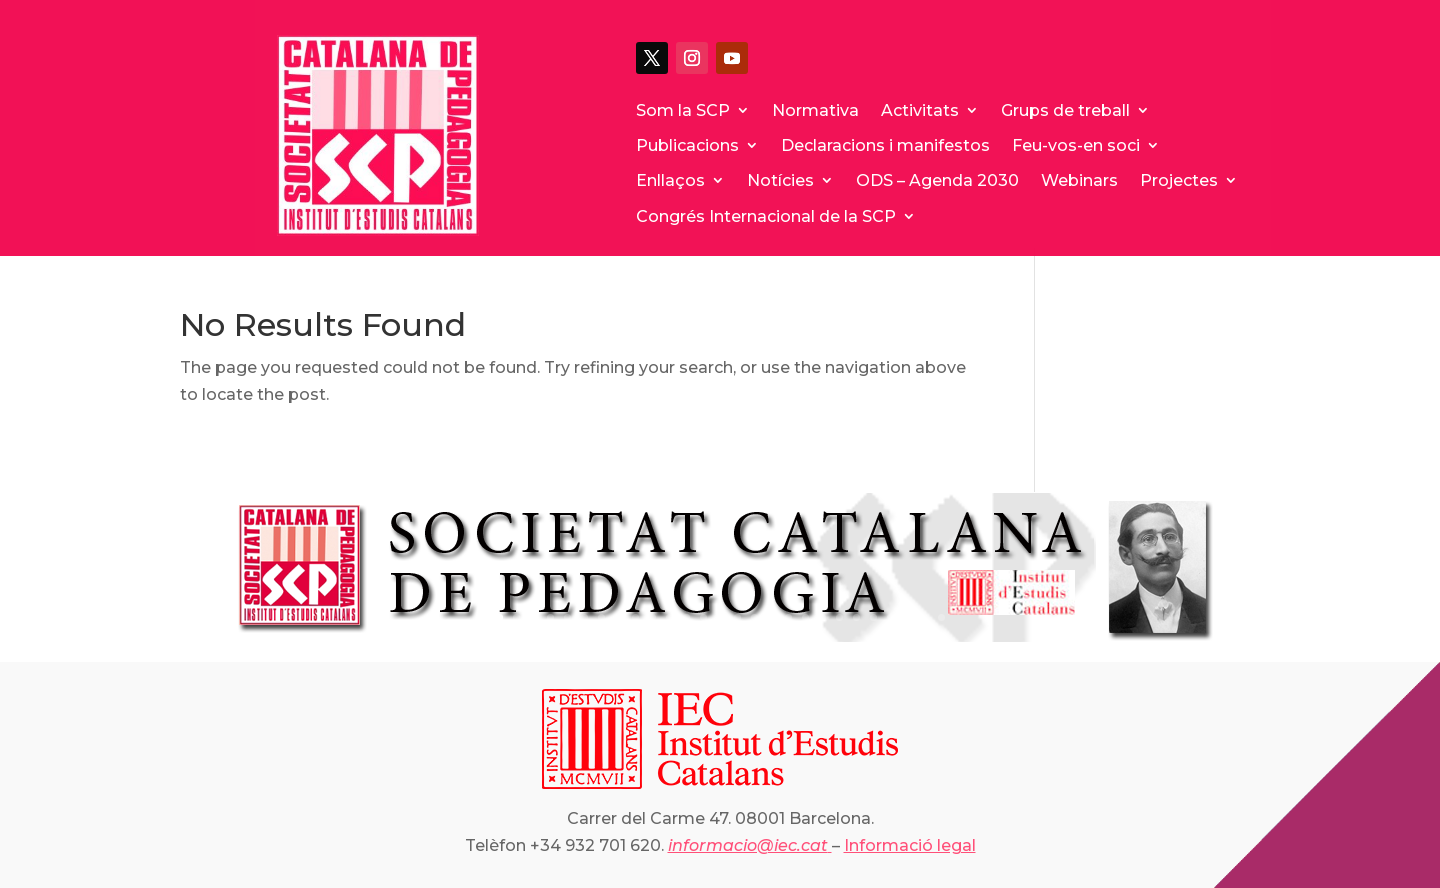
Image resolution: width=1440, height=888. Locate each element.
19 (805, 617)
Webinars (1079, 180)
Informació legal (910, 845)
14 (720, 617)
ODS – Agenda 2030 (937, 180)
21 (839, 617)
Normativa (815, 110)
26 (924, 617)
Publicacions (687, 145)
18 (788, 617)
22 (856, 617)
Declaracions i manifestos (885, 145)
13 (703, 617)
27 (941, 617)
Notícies (780, 180)
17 (771, 617)
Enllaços (670, 180)
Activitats (920, 110)
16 (754, 617)
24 (890, 617)
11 (669, 617)
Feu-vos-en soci (1076, 145)
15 (737, 617)
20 (822, 617)
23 (873, 617)
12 (686, 617)
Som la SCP (683, 110)
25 (907, 617)
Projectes (1179, 180)
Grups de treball (1065, 110)
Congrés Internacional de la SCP (766, 216)
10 (652, 617)
